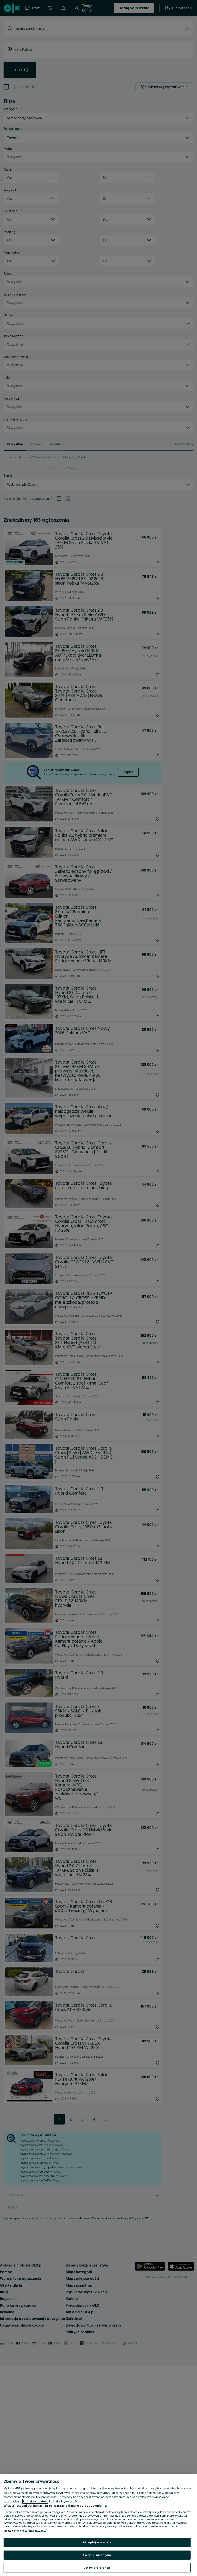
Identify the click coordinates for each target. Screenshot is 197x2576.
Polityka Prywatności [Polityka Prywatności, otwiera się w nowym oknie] (64, 2501)
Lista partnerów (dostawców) (25, 2531)
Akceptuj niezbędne (97, 2555)
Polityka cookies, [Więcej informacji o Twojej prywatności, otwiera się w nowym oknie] (35, 2501)
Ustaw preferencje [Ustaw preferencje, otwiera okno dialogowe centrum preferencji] (97, 2567)
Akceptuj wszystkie (97, 2542)
